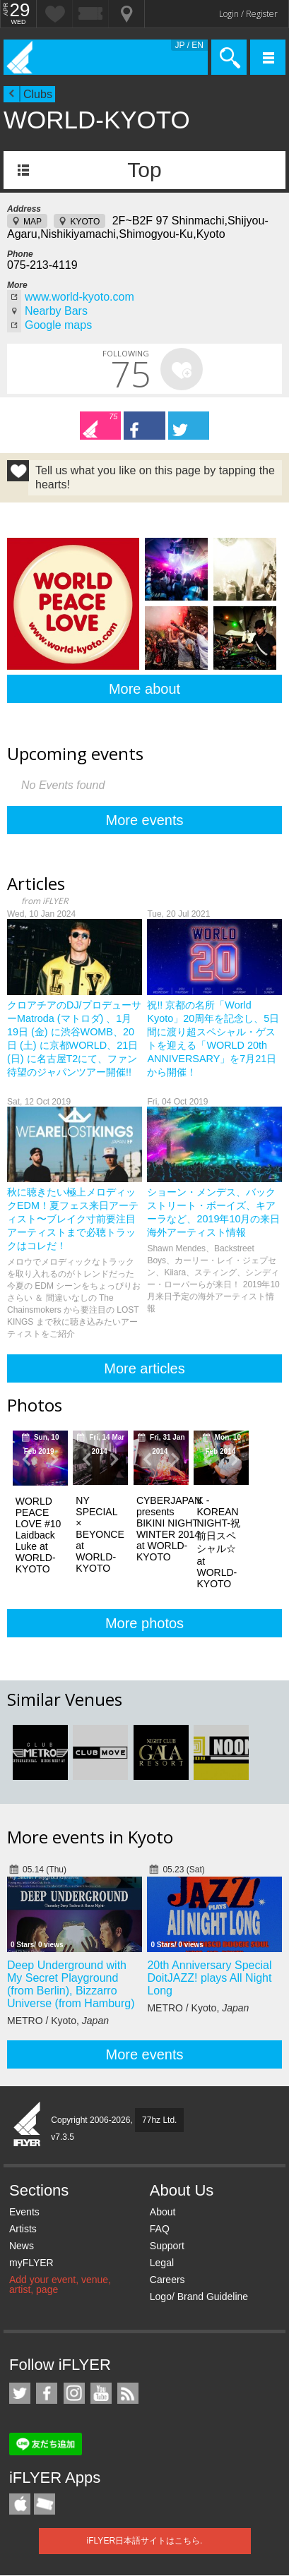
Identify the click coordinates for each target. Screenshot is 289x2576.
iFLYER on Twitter (19, 2393)
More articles (144, 1368)
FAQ (160, 2228)
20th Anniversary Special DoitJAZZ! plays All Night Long (209, 1978)
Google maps (58, 325)
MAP (32, 222)
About (163, 2211)
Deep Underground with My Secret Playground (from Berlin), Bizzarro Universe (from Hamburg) (70, 1984)
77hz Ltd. (159, 2120)
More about (144, 689)
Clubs (37, 94)
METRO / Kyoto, (58, 2020)
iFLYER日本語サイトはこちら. (145, 2541)
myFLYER (31, 2262)
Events (24, 2211)
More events (144, 820)
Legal (162, 2262)
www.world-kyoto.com (79, 297)
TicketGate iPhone (44, 2504)
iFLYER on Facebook (46, 2393)
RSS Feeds (127, 2393)
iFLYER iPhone (19, 2504)
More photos (144, 1623)
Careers (167, 2279)
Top (144, 169)
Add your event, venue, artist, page (60, 2284)
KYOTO (85, 222)
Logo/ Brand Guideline (199, 2296)
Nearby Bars (56, 311)
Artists (23, 2228)
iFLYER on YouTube (101, 2393)
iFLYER (27, 2125)
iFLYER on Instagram (74, 2393)
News (21, 2245)
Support (167, 2245)
